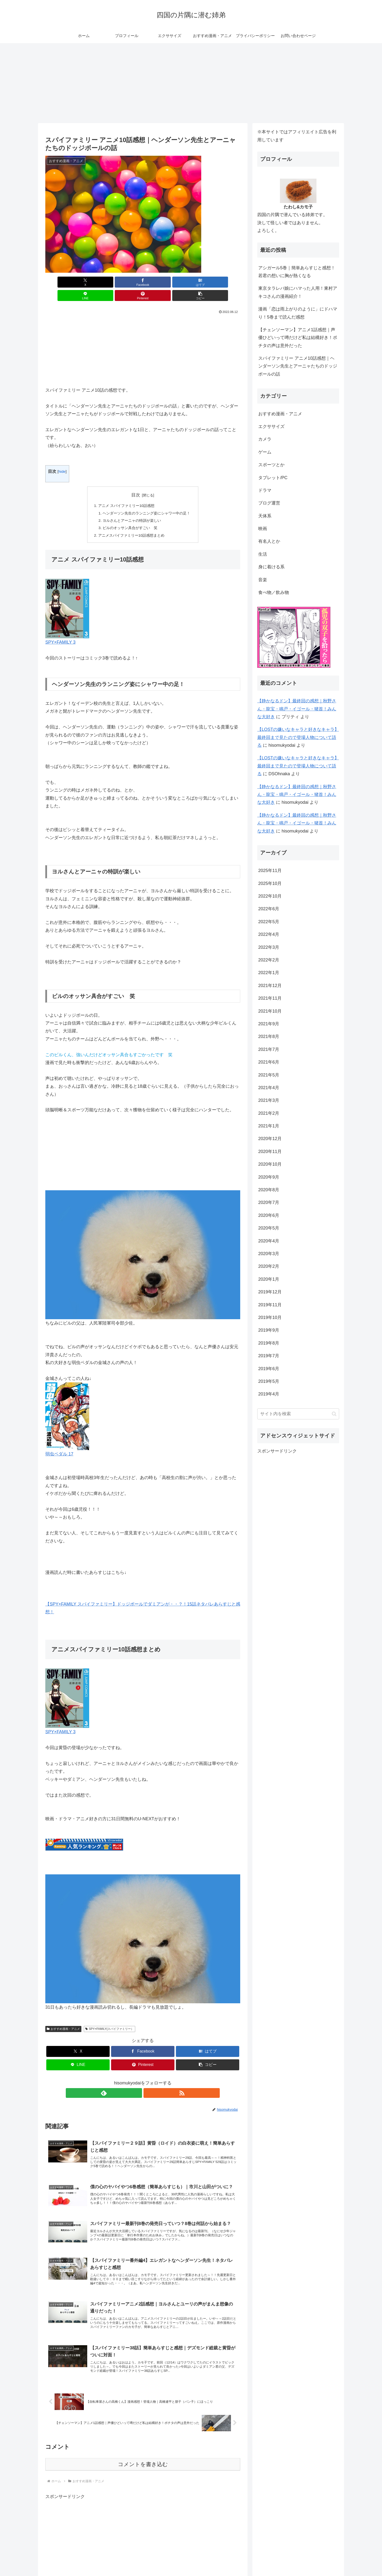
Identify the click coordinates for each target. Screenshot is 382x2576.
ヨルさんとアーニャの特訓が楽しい (131, 508)
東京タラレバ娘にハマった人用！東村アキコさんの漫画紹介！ (297, 292)
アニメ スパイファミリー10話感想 (125, 492)
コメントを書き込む (143, 2464)
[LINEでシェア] (159, 282)
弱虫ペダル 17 (59, 1443)
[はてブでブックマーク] (126, 282)
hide (62, 458)
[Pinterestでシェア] (192, 282)
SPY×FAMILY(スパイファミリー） (109, 2018)
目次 (135, 481)
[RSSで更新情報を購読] (148, 2082)
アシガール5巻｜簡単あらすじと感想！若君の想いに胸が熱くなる (296, 271)
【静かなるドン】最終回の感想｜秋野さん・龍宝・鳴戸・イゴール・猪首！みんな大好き (296, 708)
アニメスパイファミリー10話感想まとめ (130, 524)
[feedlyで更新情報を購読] (137, 2082)
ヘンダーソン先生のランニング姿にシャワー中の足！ (146, 500)
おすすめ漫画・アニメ (63, 2018)
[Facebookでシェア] (93, 282)
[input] (298, 1413)
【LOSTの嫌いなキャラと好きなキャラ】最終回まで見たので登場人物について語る (298, 737)
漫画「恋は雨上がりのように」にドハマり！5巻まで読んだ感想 (297, 313)
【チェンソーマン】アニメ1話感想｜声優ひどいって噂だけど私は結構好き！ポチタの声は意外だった (297, 337)
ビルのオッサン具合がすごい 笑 (129, 516)
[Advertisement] (191, 83)
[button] (224, 282)
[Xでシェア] (60, 282)
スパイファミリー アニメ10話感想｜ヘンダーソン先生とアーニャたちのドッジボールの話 (297, 366)
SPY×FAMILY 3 (60, 631)
